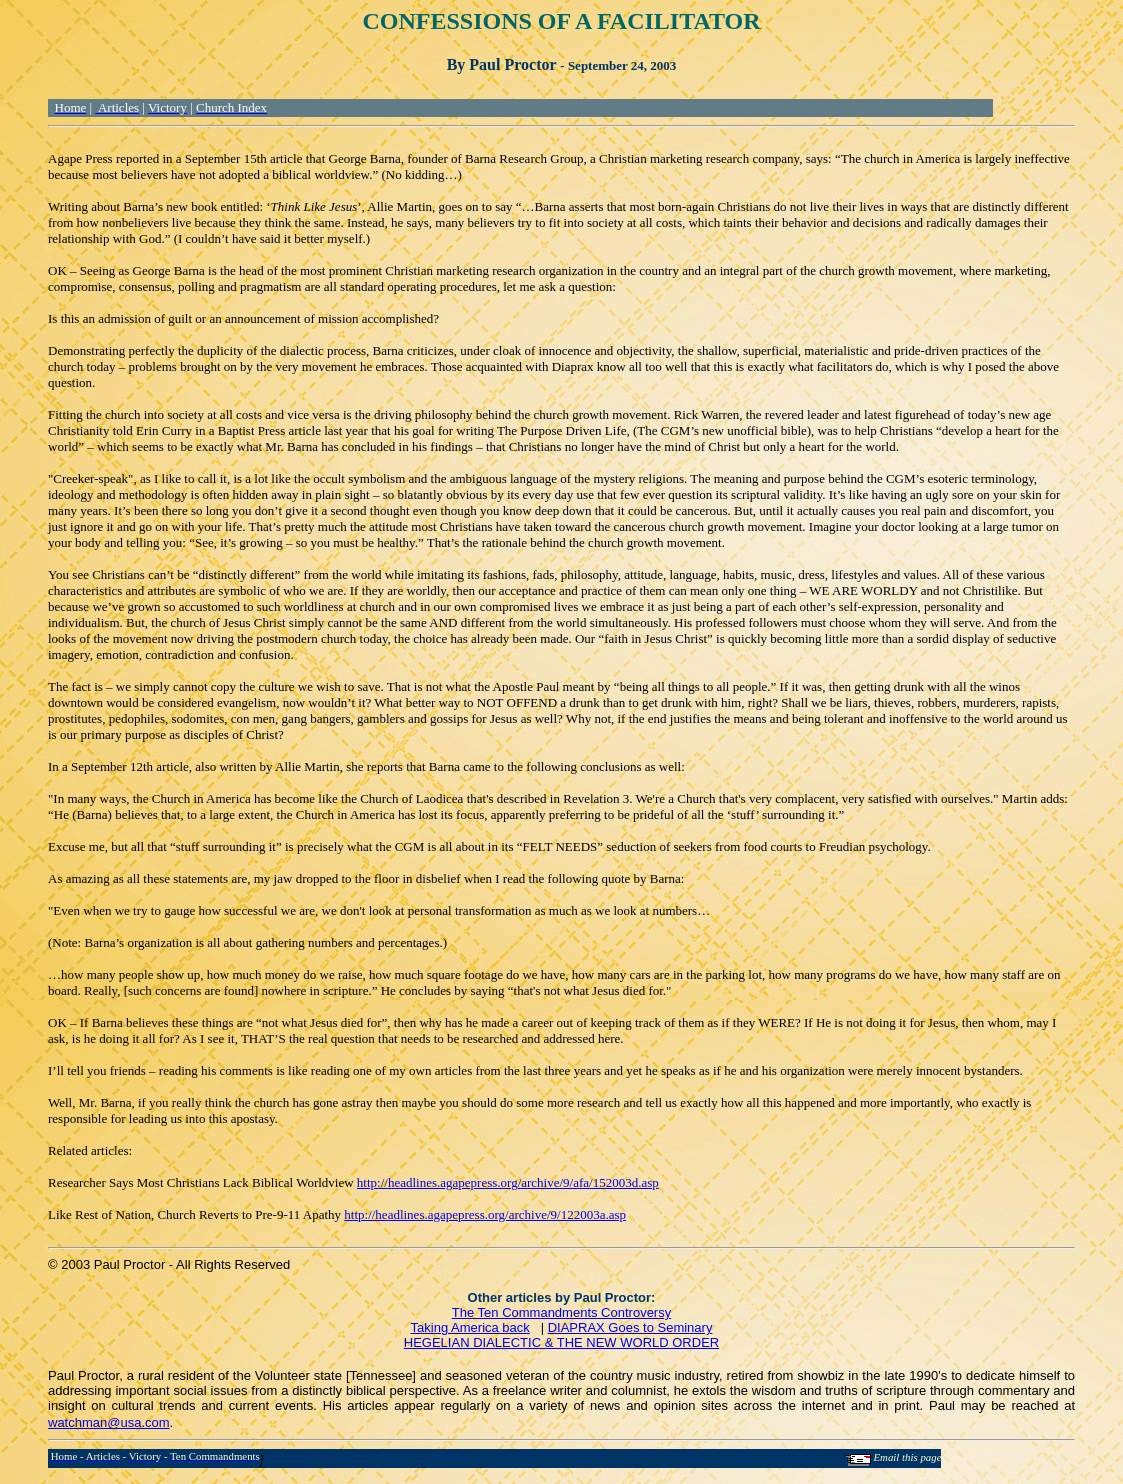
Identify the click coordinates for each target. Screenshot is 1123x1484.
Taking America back (470, 1327)
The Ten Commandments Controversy (561, 1312)
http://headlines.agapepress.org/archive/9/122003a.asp (485, 1214)
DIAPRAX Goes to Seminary (630, 1327)
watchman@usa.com (109, 1422)
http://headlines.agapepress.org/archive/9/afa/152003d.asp (508, 1182)
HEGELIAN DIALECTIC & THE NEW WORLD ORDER (561, 1342)
